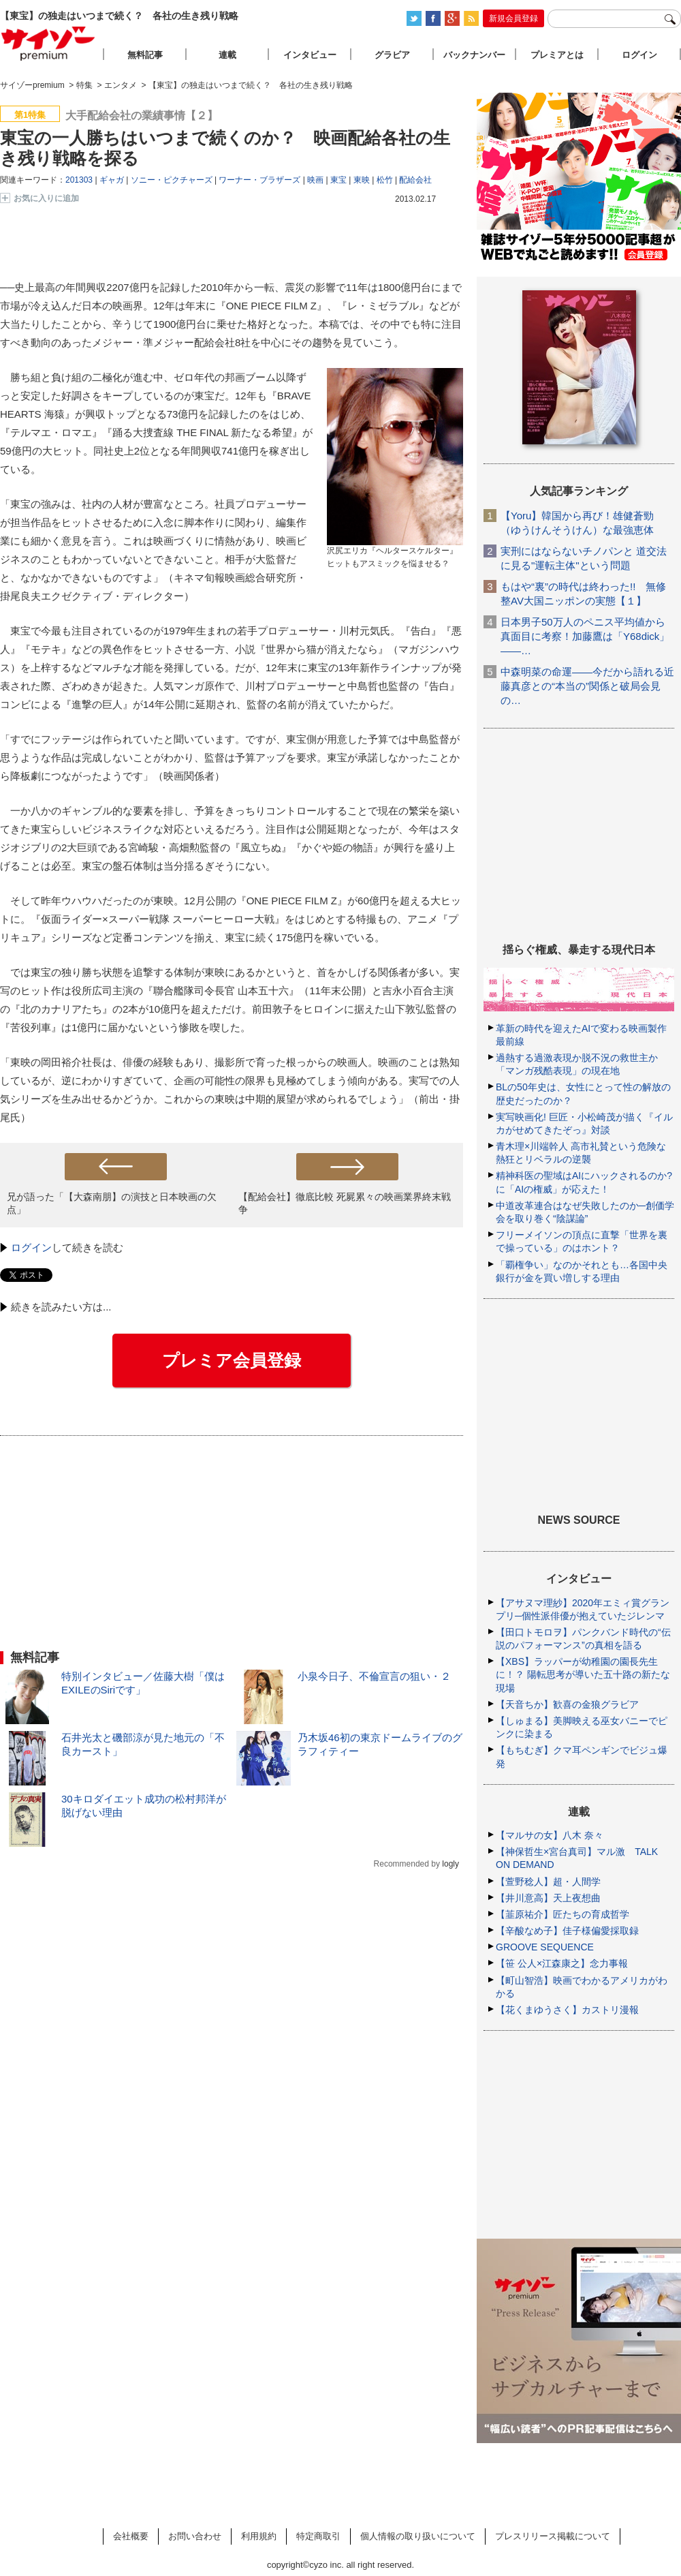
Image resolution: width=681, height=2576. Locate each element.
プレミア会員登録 (231, 1360)
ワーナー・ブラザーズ (259, 180)
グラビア (392, 55)
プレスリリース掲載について (552, 2536)
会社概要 (130, 2536)
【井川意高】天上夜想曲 (548, 1897)
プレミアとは (557, 55)
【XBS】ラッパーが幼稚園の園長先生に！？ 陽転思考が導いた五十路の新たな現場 (583, 1674)
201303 (79, 180)
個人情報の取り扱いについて (417, 2536)
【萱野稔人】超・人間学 (548, 1881)
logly (450, 1864)
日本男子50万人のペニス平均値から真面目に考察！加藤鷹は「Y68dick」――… (585, 636)
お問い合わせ (194, 2536)
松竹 (385, 180)
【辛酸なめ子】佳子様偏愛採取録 (567, 1930)
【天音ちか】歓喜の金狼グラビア (567, 1704)
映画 (315, 180)
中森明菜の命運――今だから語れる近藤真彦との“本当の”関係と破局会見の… (587, 686)
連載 (227, 55)
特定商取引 (318, 2536)
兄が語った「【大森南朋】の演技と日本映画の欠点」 (112, 1203)
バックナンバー (474, 55)
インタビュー (309, 55)
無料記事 (145, 55)
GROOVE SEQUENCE (545, 1947)
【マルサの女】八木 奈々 (549, 1835)
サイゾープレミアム (48, 43)
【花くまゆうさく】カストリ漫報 (567, 2009)
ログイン (31, 1247)
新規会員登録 (513, 18)
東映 (361, 180)
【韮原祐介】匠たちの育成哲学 (562, 1914)
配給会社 (415, 180)
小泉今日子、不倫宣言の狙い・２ (374, 1676)
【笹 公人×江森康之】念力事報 (562, 1963)
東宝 (338, 180)
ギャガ (111, 180)
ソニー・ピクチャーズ (171, 180)
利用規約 (258, 2536)
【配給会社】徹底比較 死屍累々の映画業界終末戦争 (344, 1203)
